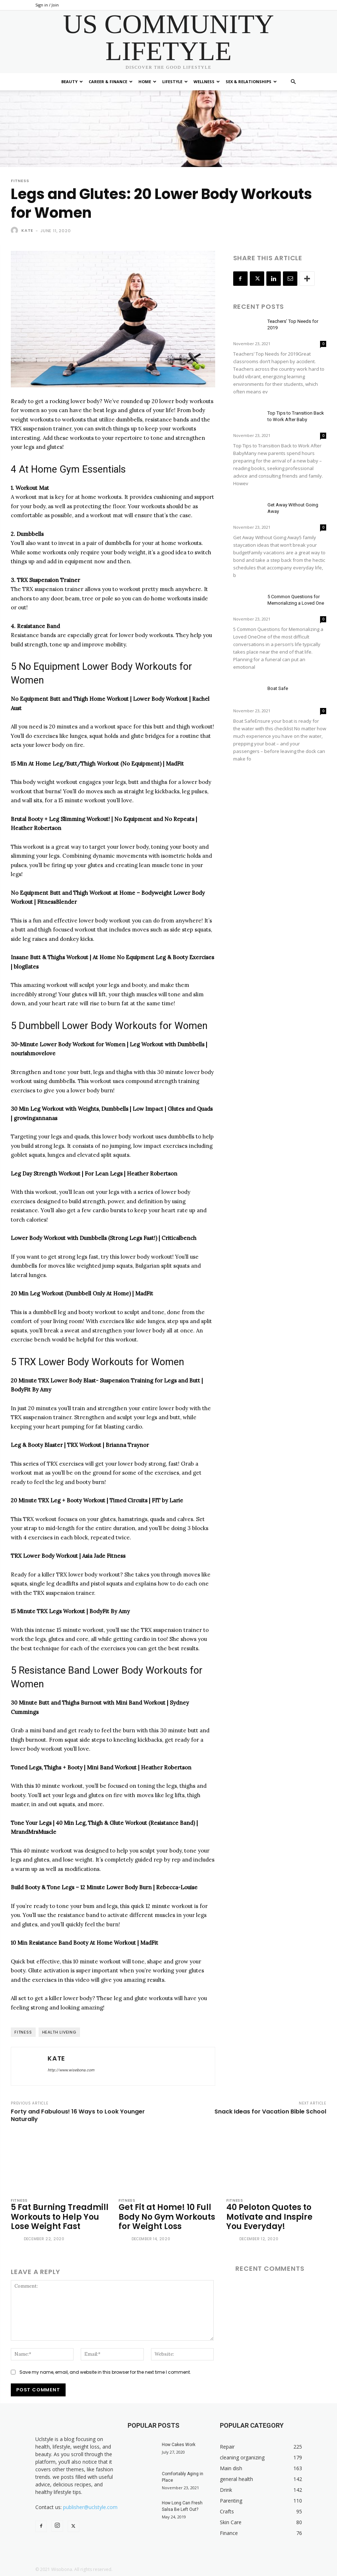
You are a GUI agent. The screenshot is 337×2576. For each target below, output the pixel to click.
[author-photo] (16, 2240)
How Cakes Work (178, 2444)
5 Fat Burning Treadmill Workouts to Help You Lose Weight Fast (59, 2217)
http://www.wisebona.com (71, 2070)
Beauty (72, 81)
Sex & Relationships (251, 81)
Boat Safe (277, 688)
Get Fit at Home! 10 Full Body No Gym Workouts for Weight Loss (167, 2217)
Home (147, 81)
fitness (23, 2032)
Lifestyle (175, 81)
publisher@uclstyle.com (90, 2507)
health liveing (59, 2032)
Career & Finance (111, 81)
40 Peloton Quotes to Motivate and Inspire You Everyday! (269, 2217)
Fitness (20, 181)
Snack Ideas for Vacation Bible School (270, 2111)
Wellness (207, 81)
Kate (27, 230)
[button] (293, 81)
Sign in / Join (47, 5)
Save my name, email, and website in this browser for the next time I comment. (105, 2372)
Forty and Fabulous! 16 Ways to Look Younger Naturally (78, 2115)
